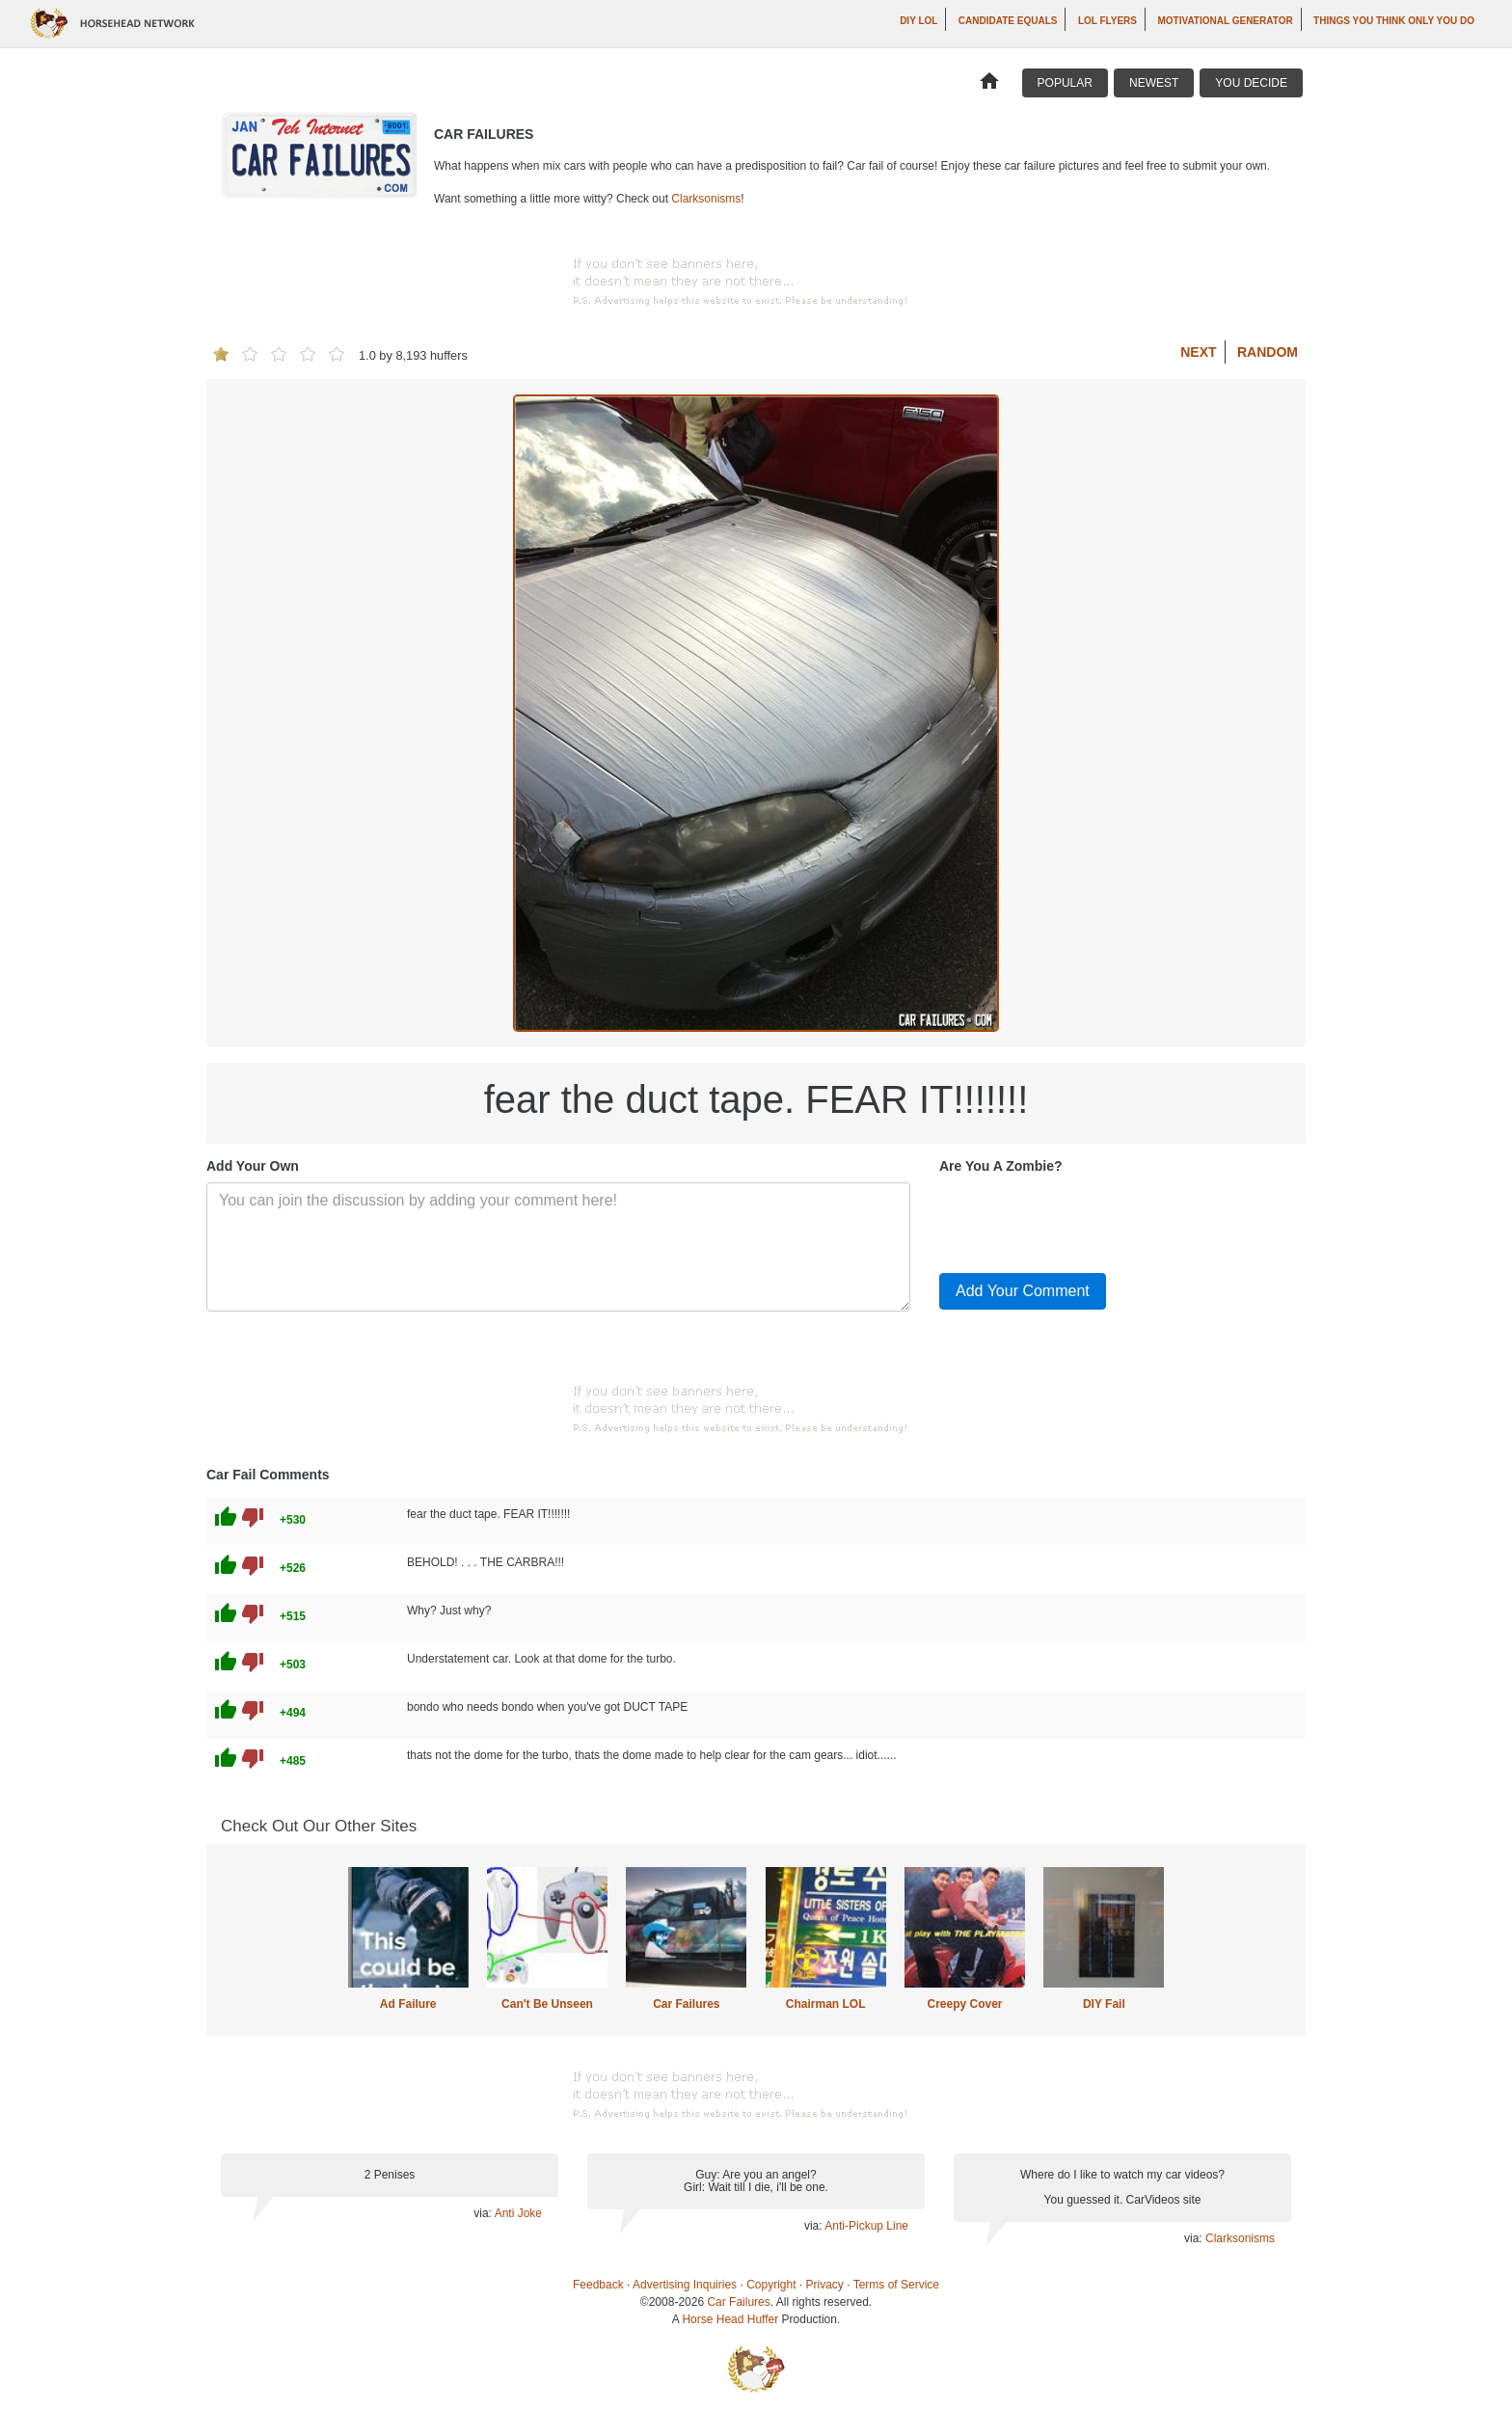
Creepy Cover (964, 2004)
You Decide (1251, 83)
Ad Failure (408, 2004)
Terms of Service (896, 2284)
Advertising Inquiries (685, 2284)
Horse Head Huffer (730, 2319)
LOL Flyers (1107, 20)
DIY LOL (918, 20)
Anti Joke (518, 2213)
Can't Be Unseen (547, 2004)
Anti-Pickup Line (866, 2226)
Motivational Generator (1224, 20)
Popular (1065, 83)
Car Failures (686, 2004)
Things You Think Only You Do (1393, 20)
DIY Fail (1104, 2004)
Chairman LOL (826, 2004)
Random (1267, 352)
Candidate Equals (1008, 20)
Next (1198, 352)
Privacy (825, 2284)
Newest (1153, 83)
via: (483, 2213)
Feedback (598, 2284)
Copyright (771, 2284)
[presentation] (1085, 1220)
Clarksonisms (706, 198)
